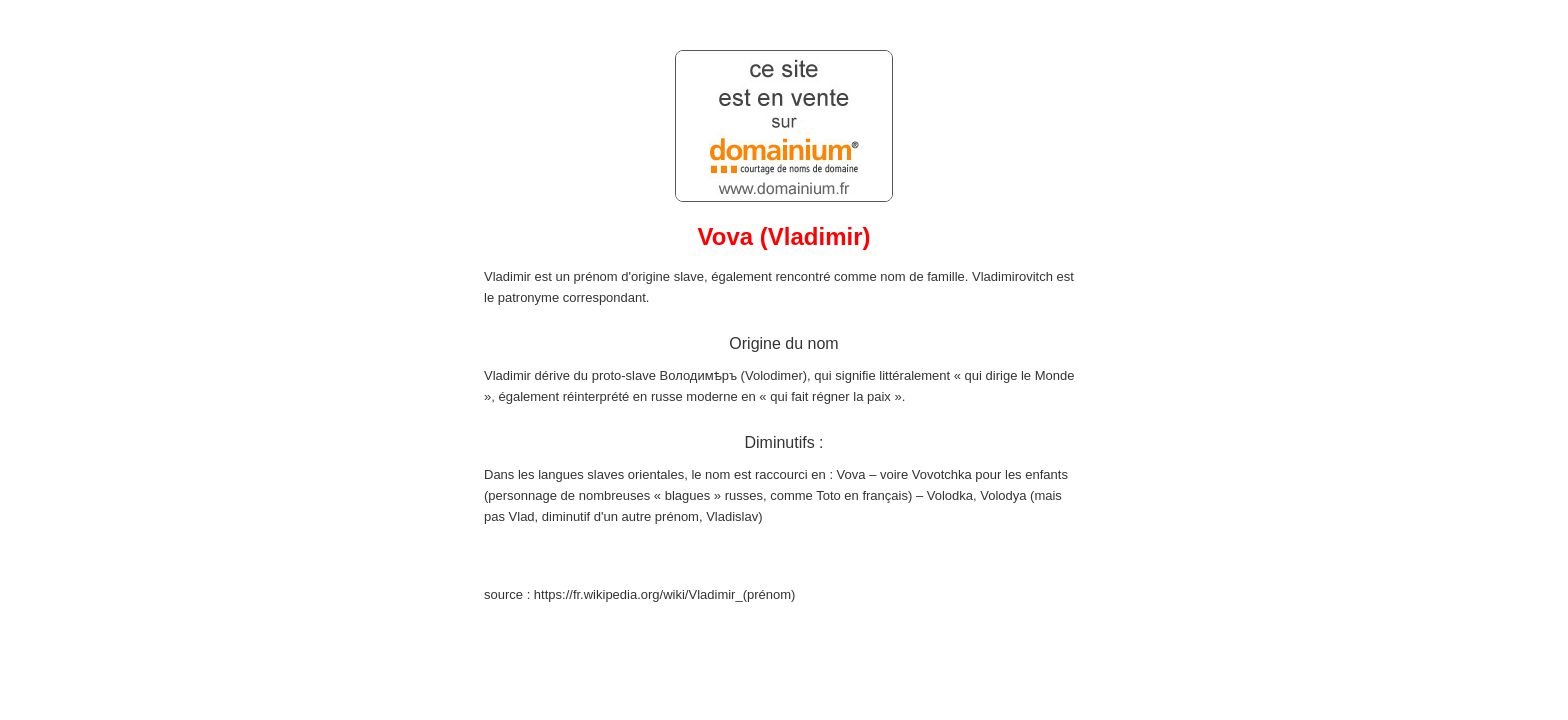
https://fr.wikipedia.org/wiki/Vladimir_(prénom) (665, 594)
